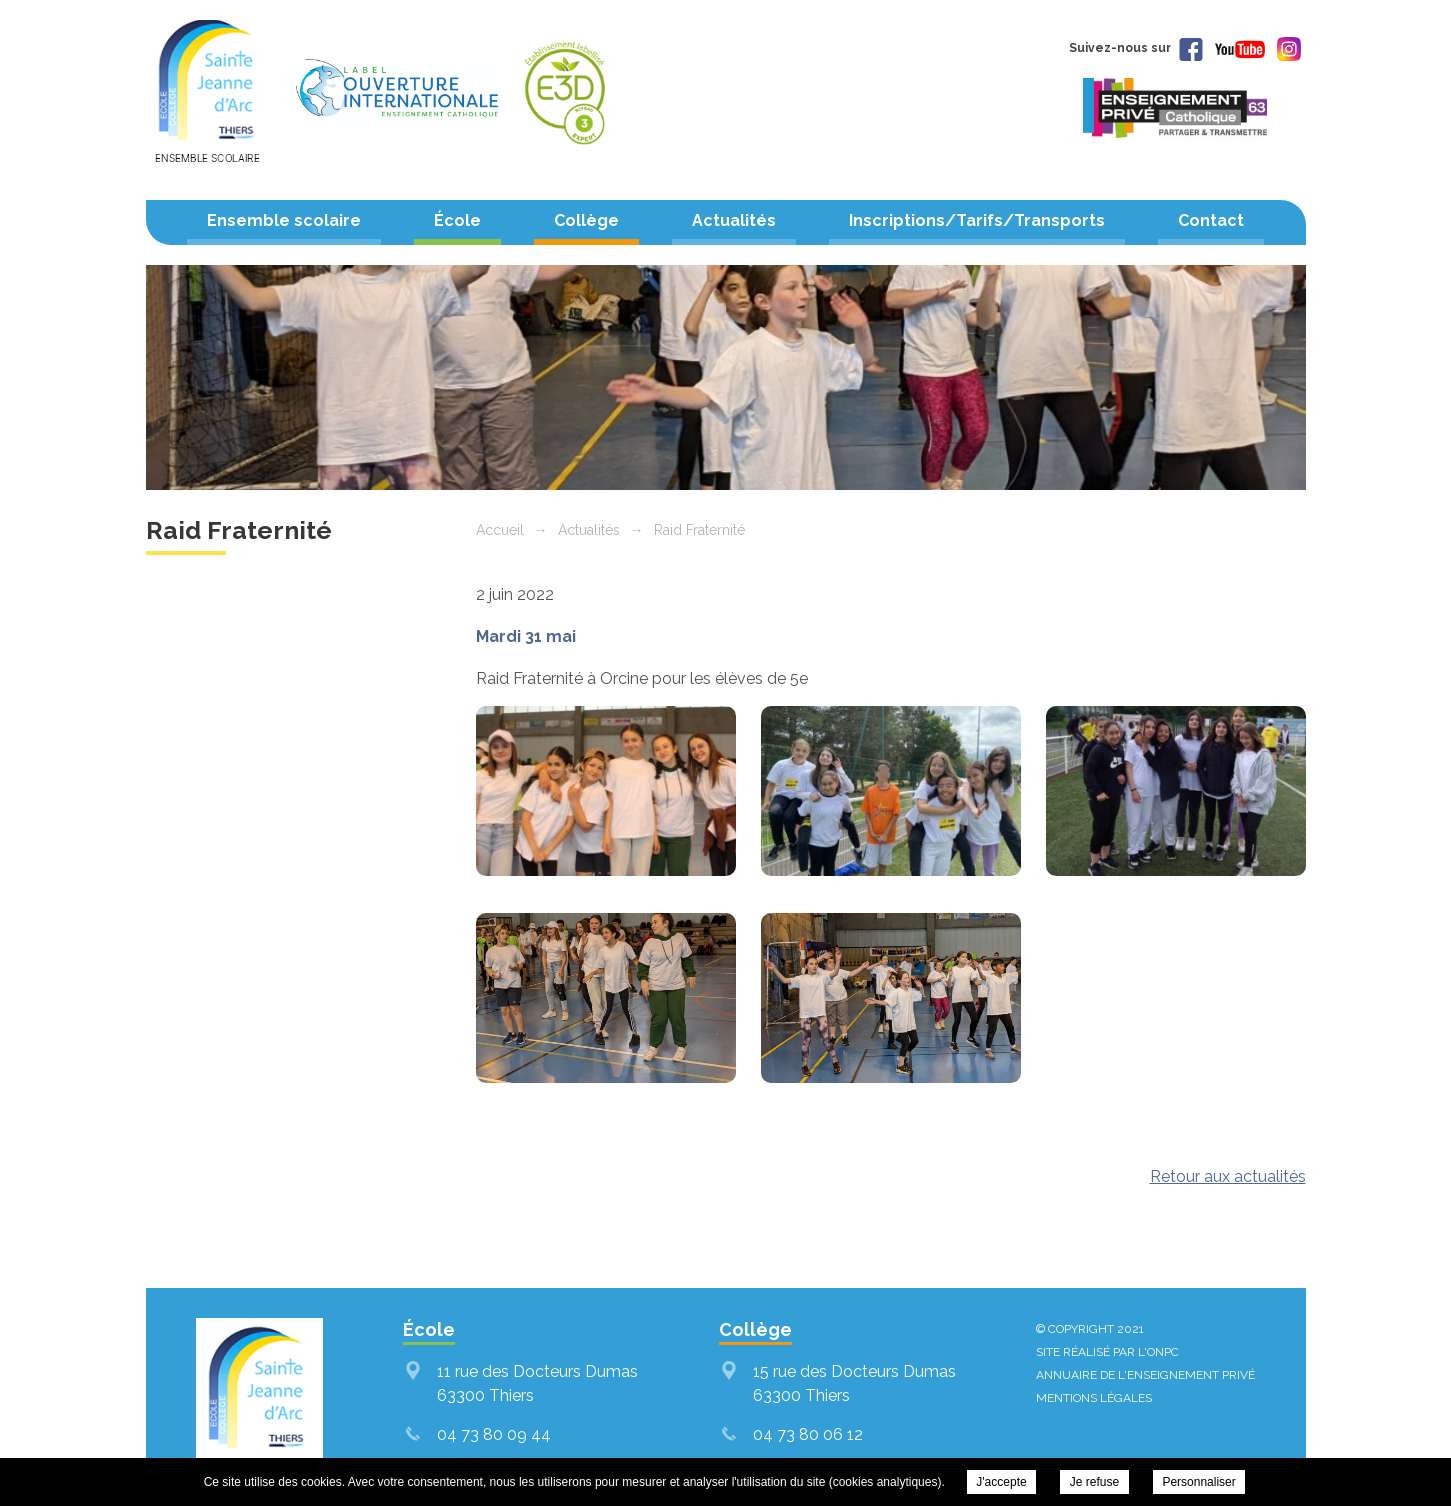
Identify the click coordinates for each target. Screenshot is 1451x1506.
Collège (586, 220)
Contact (1211, 220)
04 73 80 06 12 (808, 1434)
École (457, 220)
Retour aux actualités (1228, 1176)
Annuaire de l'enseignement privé (1145, 1375)
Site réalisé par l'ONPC (1107, 1352)
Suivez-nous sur (1136, 48)
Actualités (734, 220)
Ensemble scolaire (284, 220)
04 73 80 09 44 (494, 1434)
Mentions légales (1094, 1398)
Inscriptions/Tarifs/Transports (977, 220)
